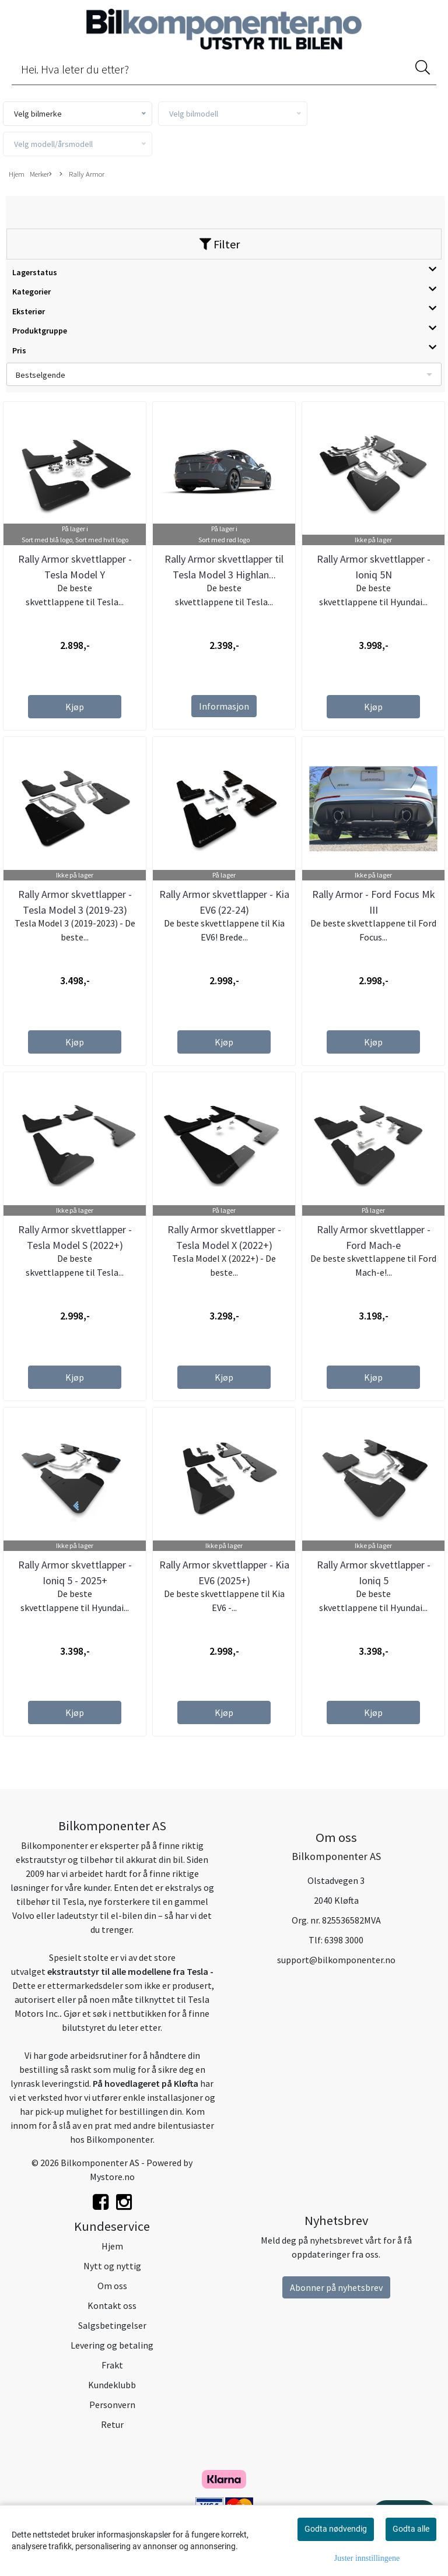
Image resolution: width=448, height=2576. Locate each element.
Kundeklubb (112, 2385)
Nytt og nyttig (112, 2266)
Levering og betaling (112, 2345)
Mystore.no (112, 2176)
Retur (112, 2424)
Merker (41, 174)
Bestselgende (40, 375)
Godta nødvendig (335, 2528)
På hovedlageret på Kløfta (145, 2083)
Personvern (112, 2404)
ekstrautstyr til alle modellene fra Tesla (127, 1971)
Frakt (112, 2365)
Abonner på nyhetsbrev (336, 2287)
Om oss (112, 2285)
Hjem (16, 173)
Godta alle (411, 2528)
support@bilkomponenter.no (336, 1960)
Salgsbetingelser (112, 2325)
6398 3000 (343, 1940)
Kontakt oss (112, 2305)
